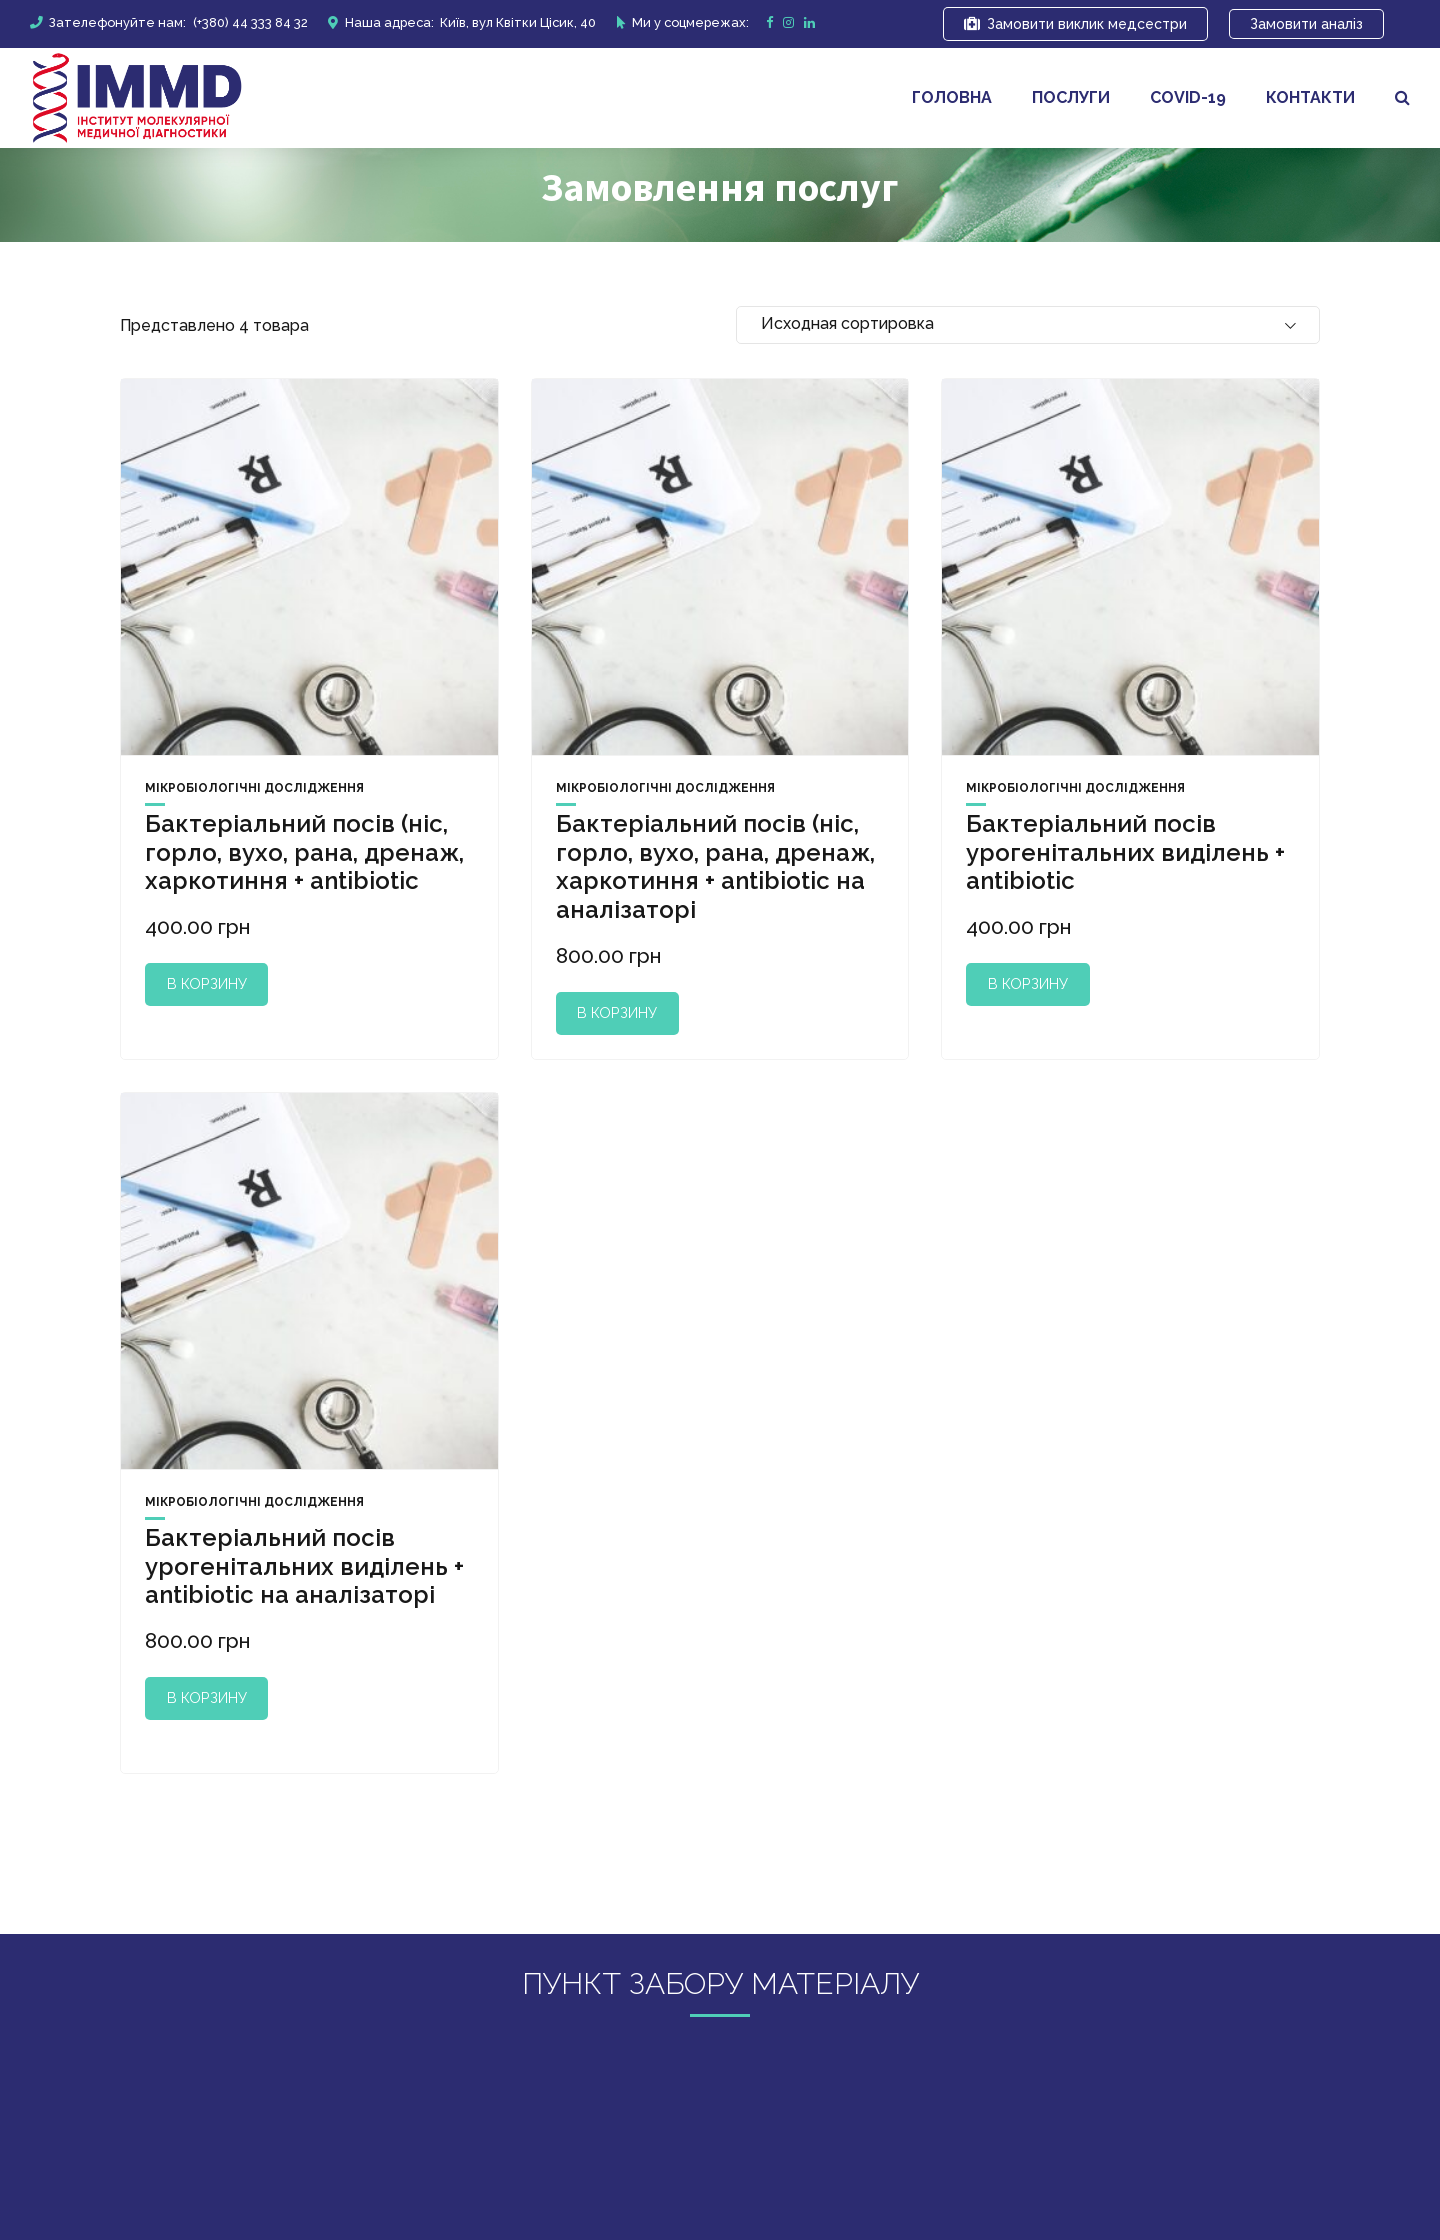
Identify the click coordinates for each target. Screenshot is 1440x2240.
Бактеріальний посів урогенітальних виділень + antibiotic (1125, 852)
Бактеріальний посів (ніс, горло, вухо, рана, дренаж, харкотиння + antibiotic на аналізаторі (715, 866)
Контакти (1310, 97)
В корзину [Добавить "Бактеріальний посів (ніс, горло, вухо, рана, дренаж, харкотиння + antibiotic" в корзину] (207, 983)
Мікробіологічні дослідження (254, 788)
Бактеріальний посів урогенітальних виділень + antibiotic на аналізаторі (304, 1566)
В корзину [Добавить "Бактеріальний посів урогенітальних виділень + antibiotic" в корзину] (1028, 983)
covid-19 (1188, 97)
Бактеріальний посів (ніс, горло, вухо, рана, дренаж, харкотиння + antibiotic (304, 852)
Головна (952, 97)
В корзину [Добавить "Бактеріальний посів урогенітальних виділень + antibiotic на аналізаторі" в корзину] (207, 1697)
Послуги (1071, 97)
